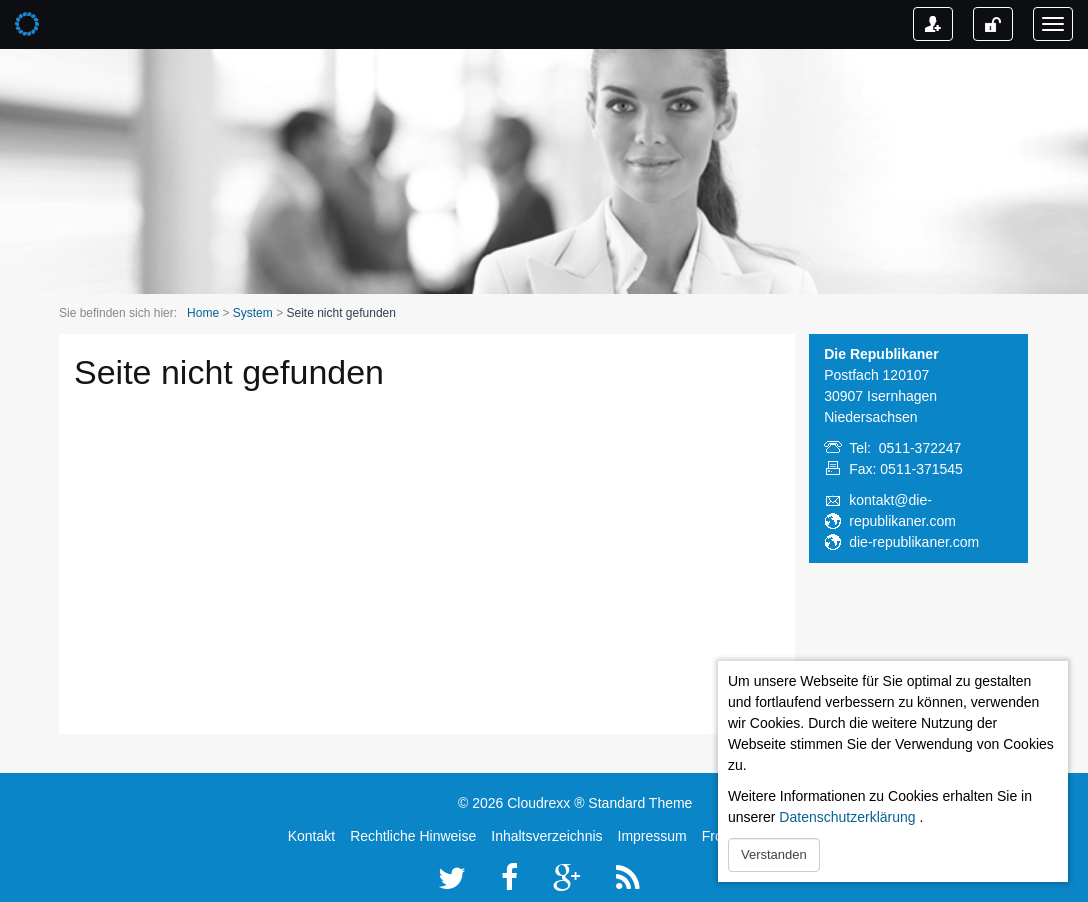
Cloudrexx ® (545, 803)
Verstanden (774, 854)
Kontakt (311, 836)
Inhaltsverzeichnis (546, 836)
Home (203, 313)
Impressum (652, 836)
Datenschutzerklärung (847, 817)
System (253, 313)
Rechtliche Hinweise (413, 836)
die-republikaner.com (914, 542)
